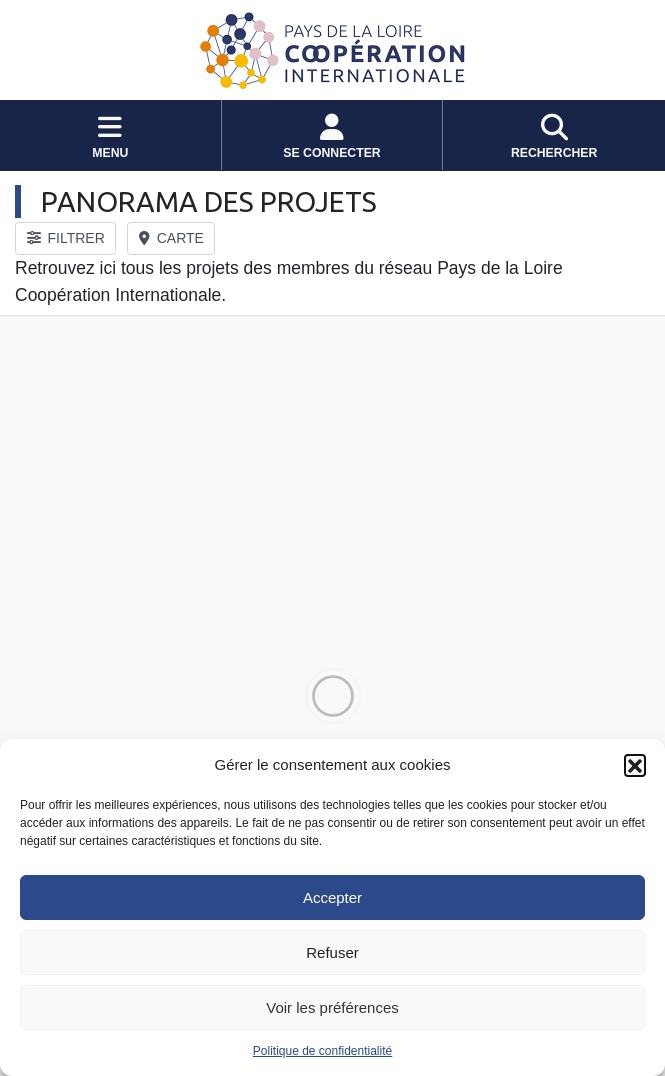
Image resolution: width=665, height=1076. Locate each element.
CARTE (171, 238)
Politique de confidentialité (322, 1051)
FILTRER (66, 238)
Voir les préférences (332, 1007)
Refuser (332, 952)
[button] (635, 765)
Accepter (332, 897)
